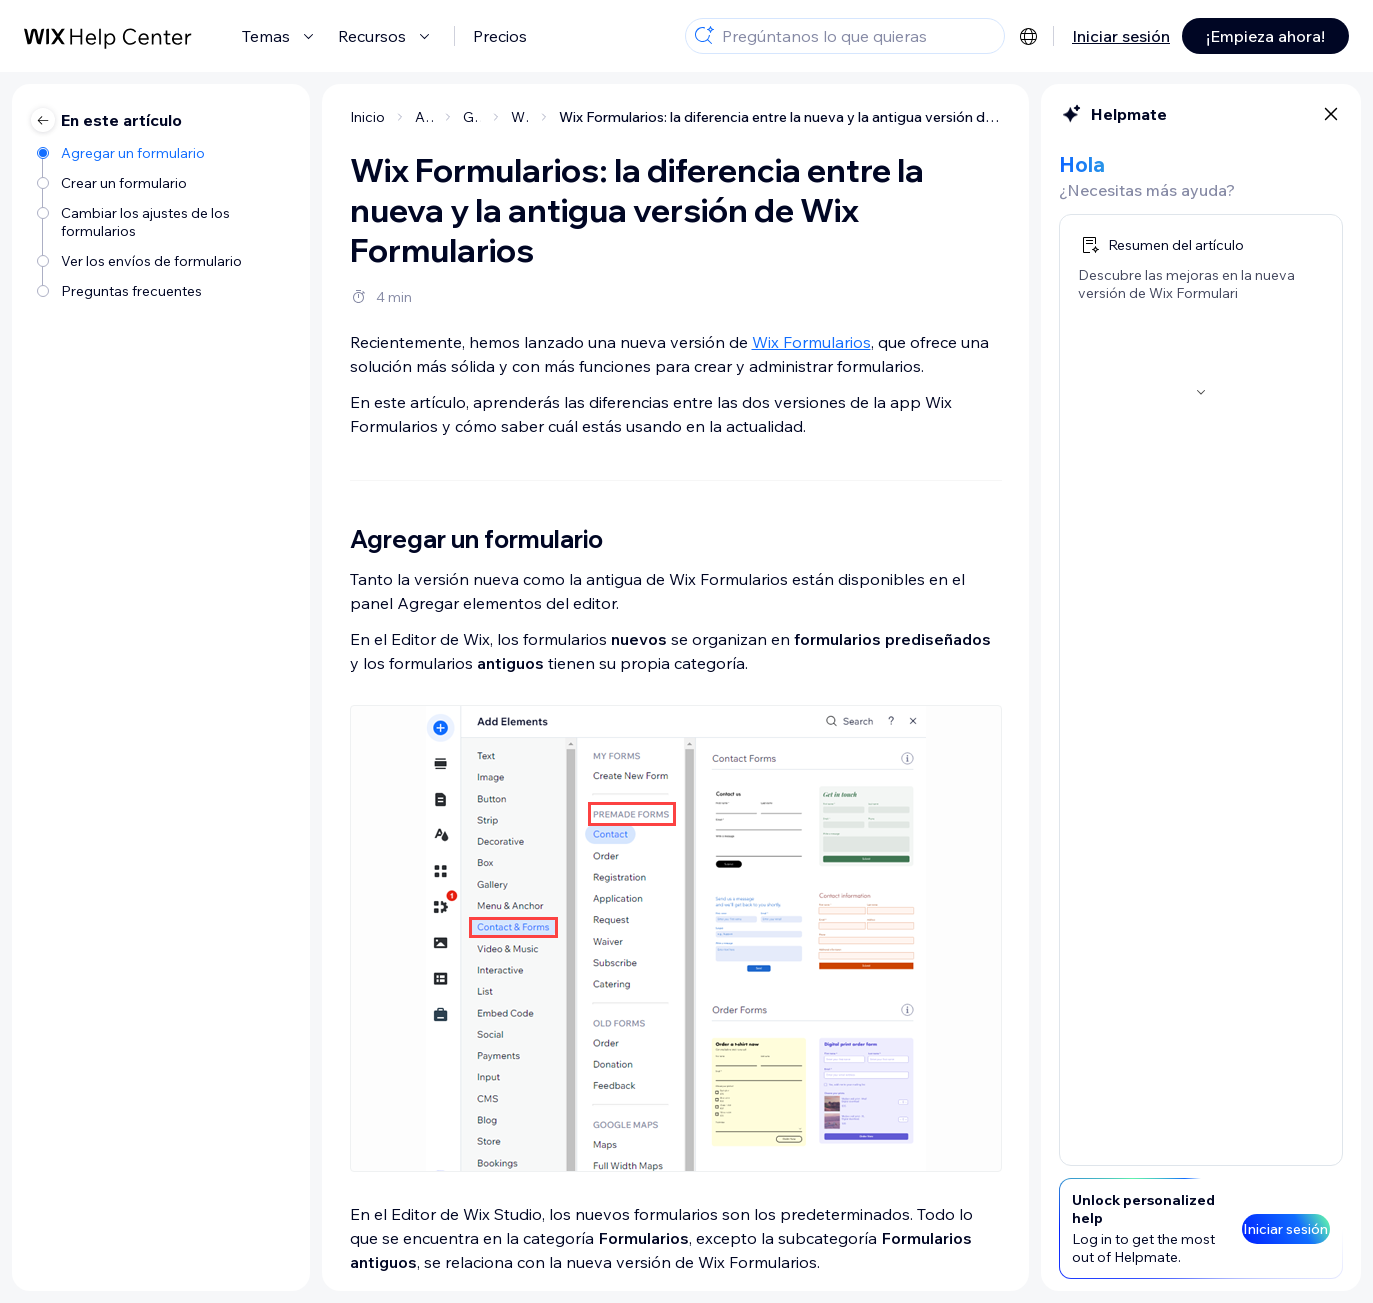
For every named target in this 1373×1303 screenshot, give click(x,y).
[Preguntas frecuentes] (163, 291)
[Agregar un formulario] (163, 153)
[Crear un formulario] (163, 183)
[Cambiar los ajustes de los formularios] (163, 222)
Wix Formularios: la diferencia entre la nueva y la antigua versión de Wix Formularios (780, 117)
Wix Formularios (811, 342)
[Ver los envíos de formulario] (163, 261)
